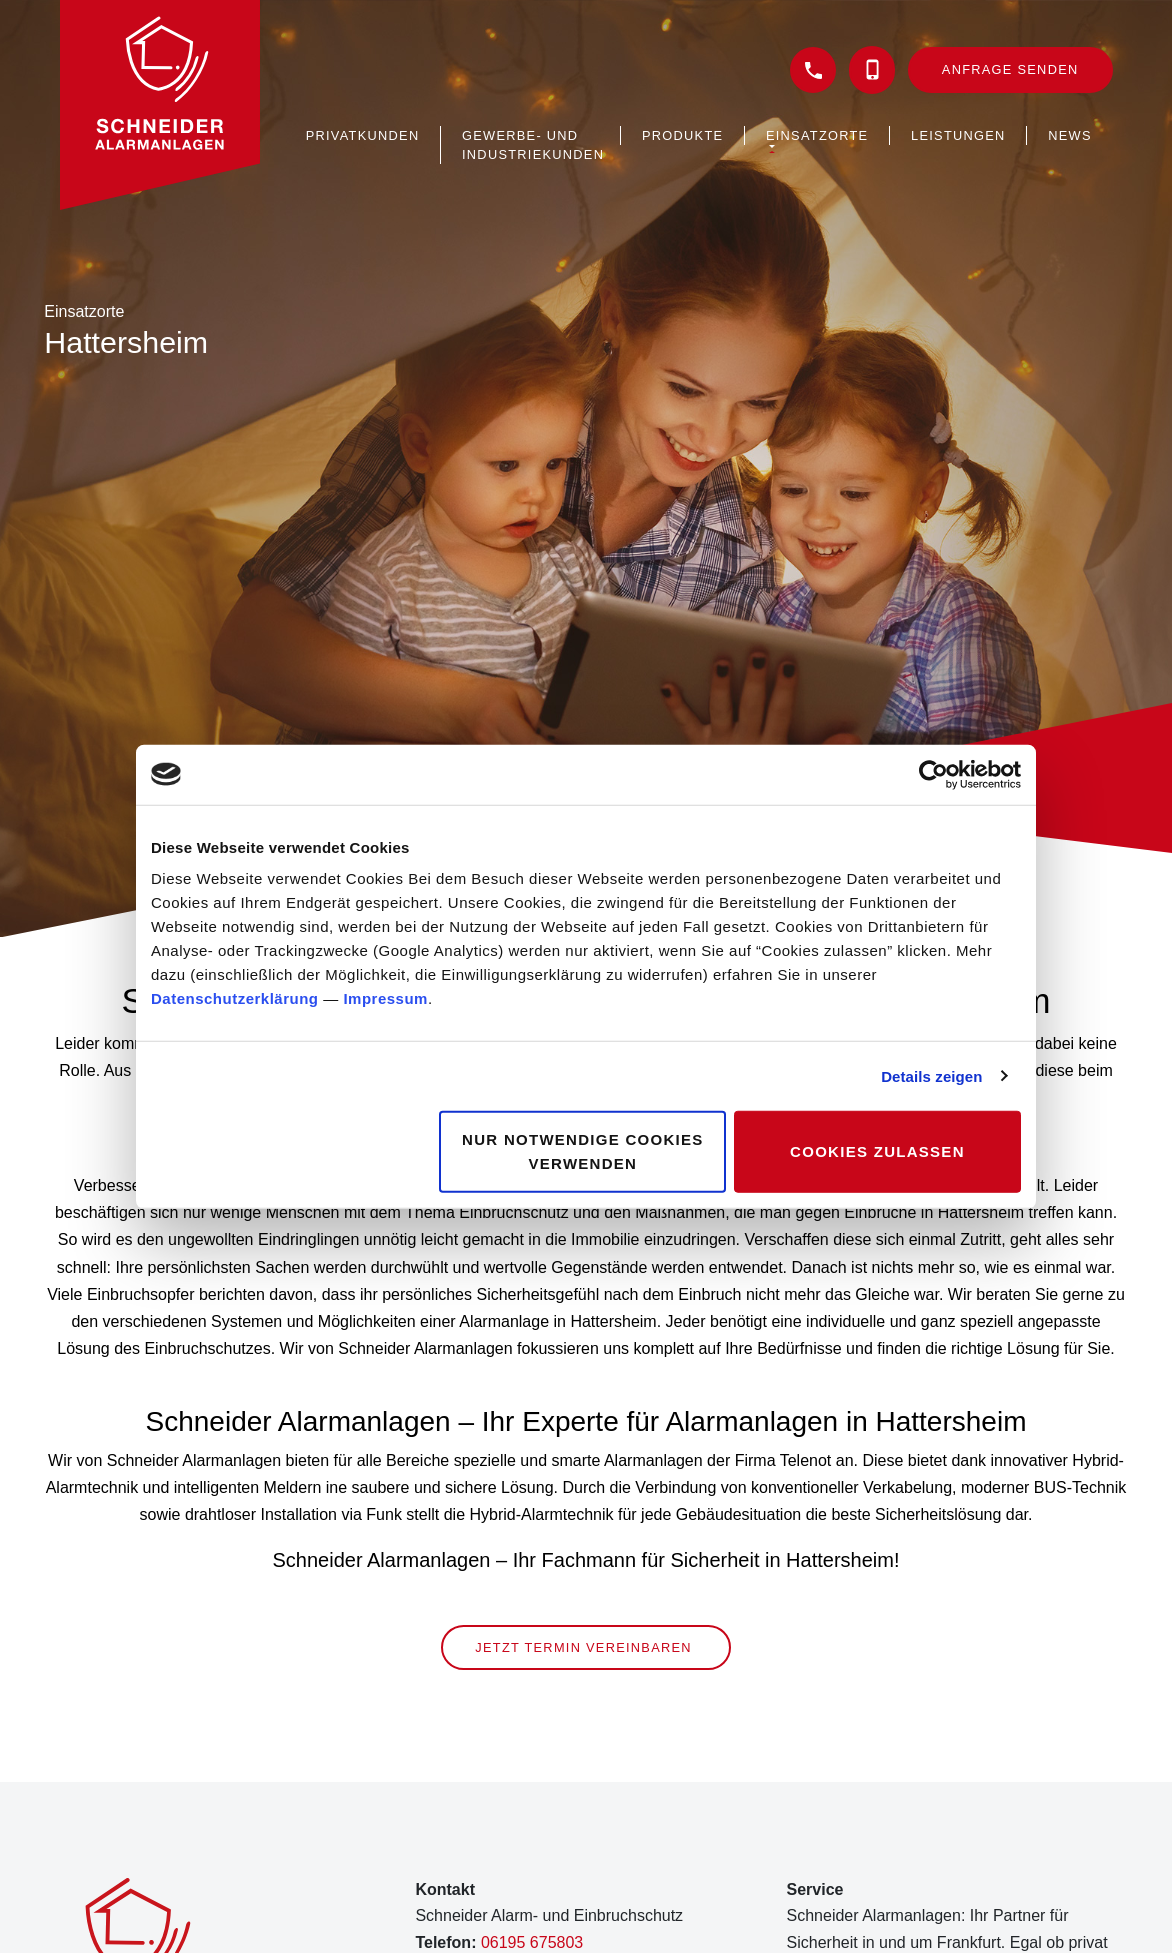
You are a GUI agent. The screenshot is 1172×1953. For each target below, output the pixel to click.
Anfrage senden (1010, 69)
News (1070, 135)
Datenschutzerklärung (235, 998)
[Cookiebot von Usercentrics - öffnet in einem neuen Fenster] (933, 774)
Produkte (682, 135)
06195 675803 (532, 1942)
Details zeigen (931, 1075)
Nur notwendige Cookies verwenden (583, 1151)
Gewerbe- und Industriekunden (533, 145)
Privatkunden (363, 135)
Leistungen (958, 135)
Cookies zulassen (877, 1151)
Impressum (385, 998)
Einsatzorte (817, 135)
